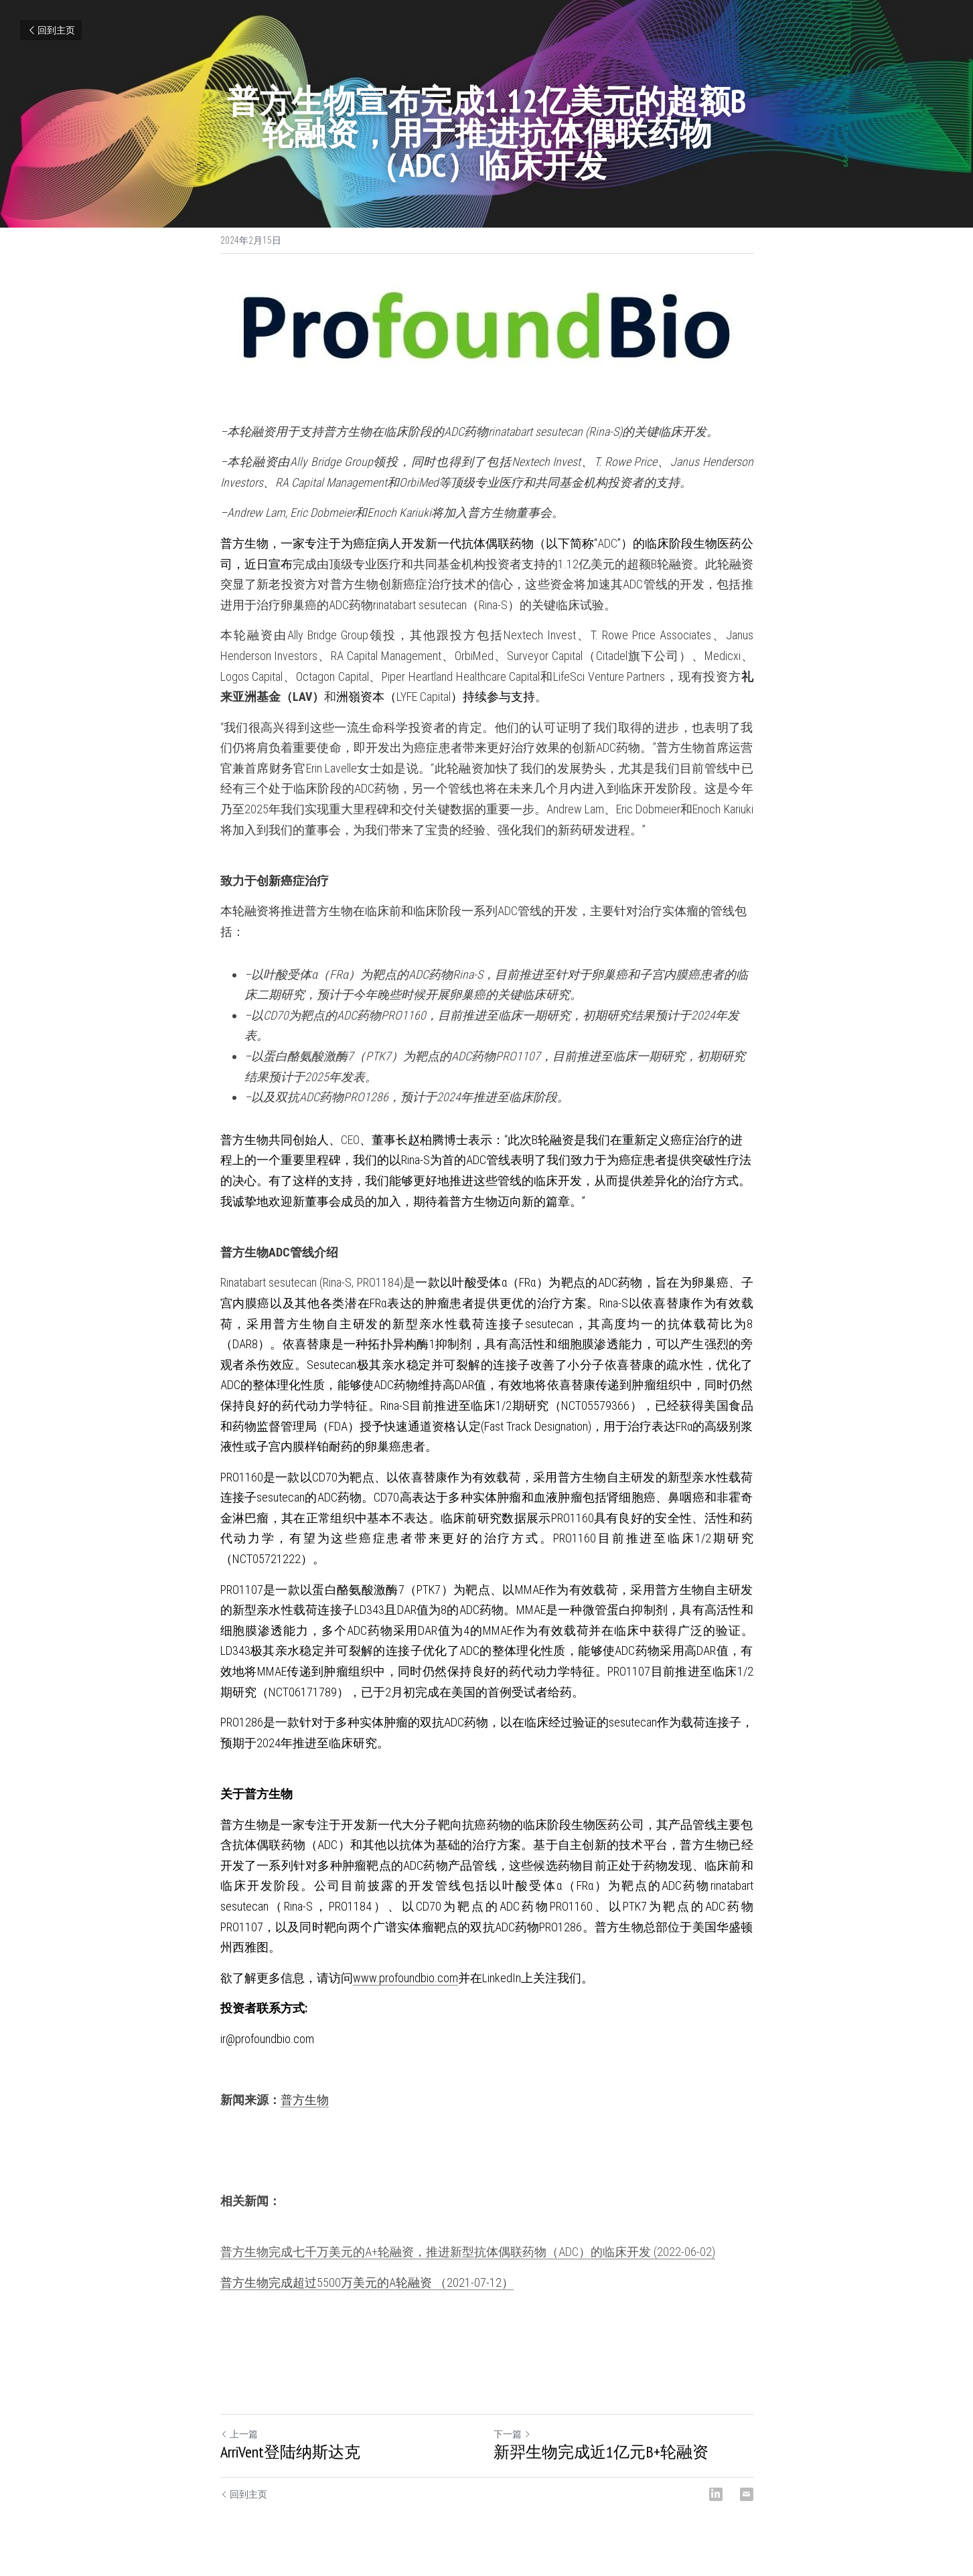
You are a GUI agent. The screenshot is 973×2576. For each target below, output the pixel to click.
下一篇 (512, 2434)
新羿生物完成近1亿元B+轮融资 (601, 2452)
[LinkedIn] (716, 2494)
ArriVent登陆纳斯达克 (290, 2452)
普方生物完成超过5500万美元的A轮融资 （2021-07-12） (367, 2282)
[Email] (746, 2494)
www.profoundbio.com (405, 1978)
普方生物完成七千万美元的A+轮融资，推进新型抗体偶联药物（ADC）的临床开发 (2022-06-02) (467, 2252)
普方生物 (305, 2100)
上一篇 (239, 2434)
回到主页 (51, 30)
